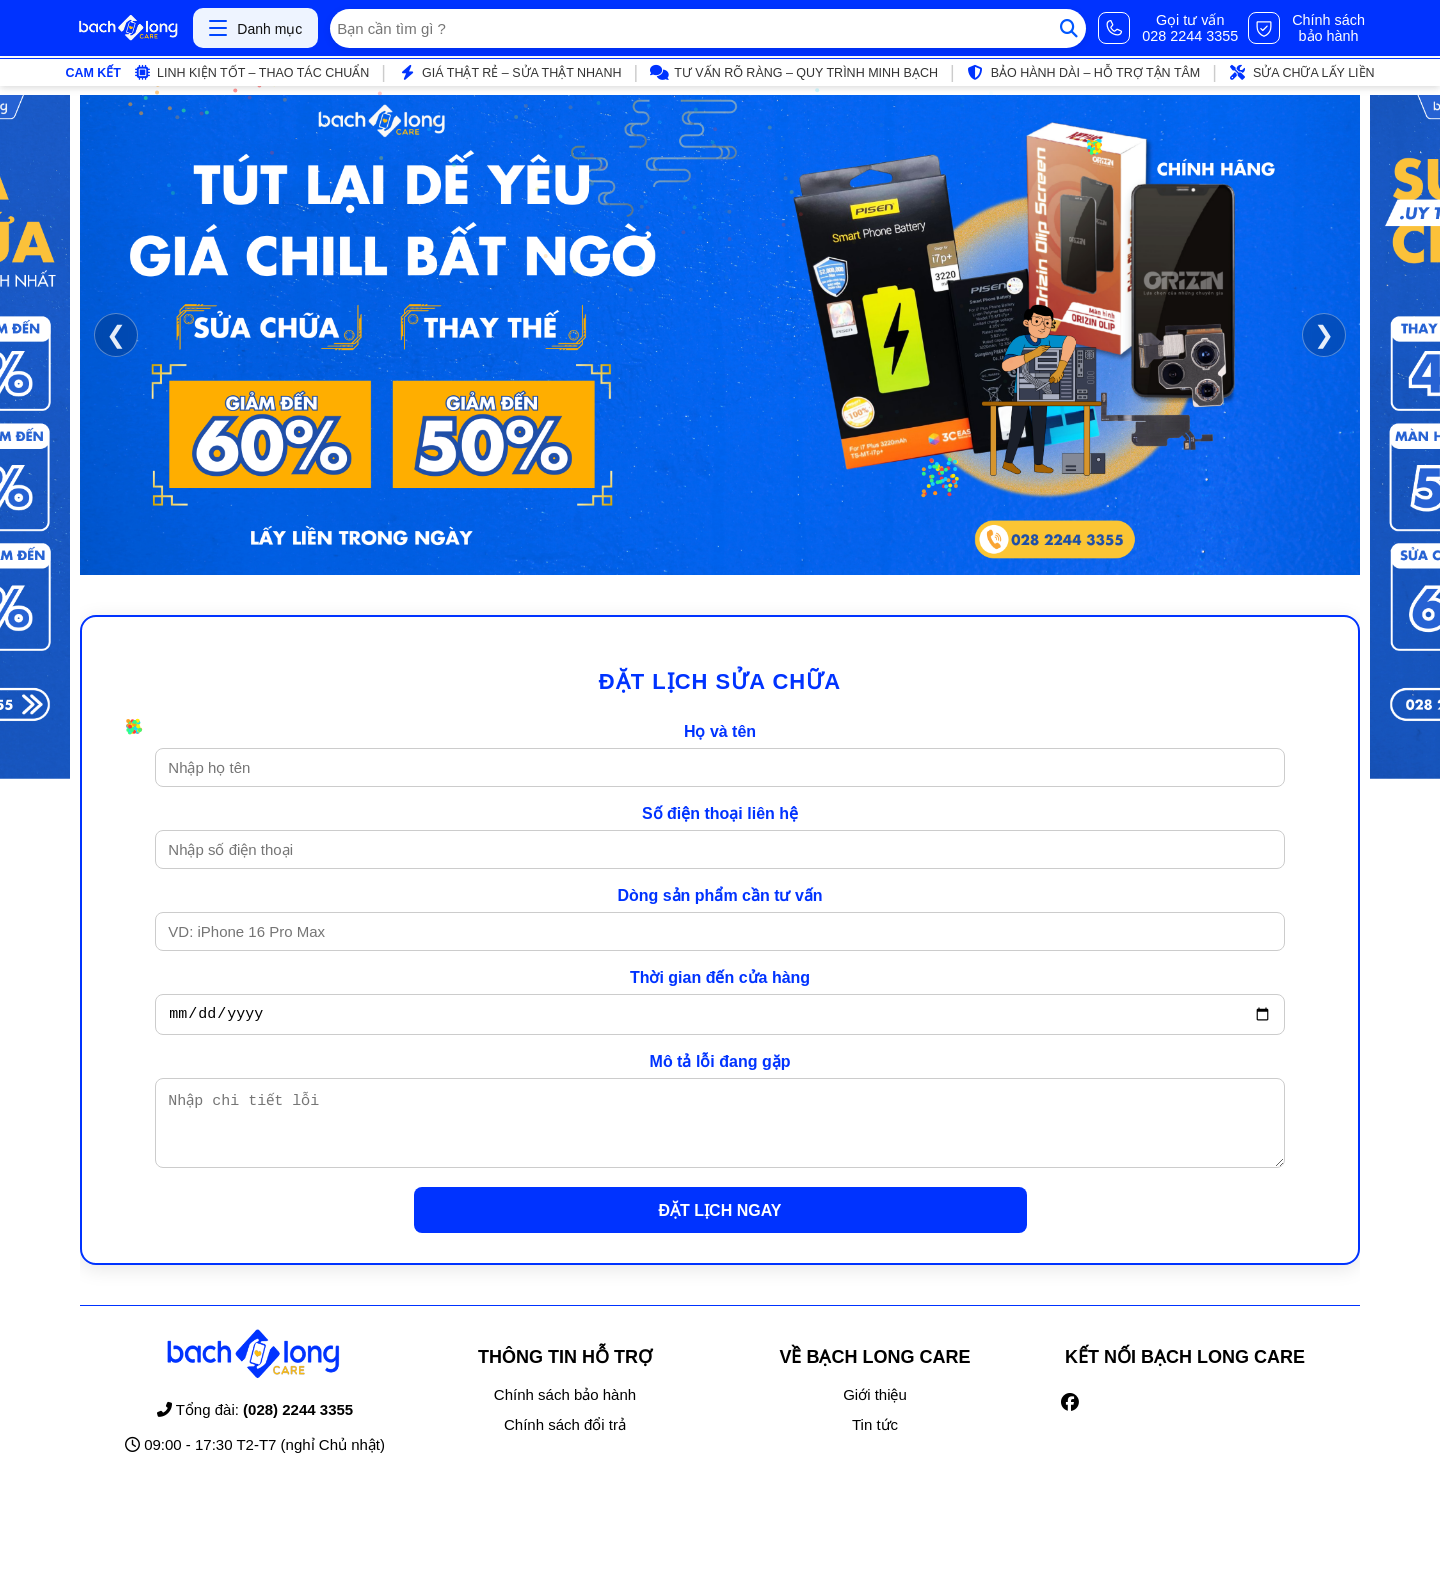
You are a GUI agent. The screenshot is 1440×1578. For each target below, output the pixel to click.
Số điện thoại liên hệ (720, 813)
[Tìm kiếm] (1069, 28)
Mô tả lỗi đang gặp (720, 1064)
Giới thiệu (875, 1409)
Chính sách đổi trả (565, 1439)
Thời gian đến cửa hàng (720, 977)
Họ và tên (720, 731)
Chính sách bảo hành (565, 1409)
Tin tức (875, 1439)
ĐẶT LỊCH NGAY (720, 1225)
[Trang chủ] (128, 28)
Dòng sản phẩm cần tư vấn (719, 895)
